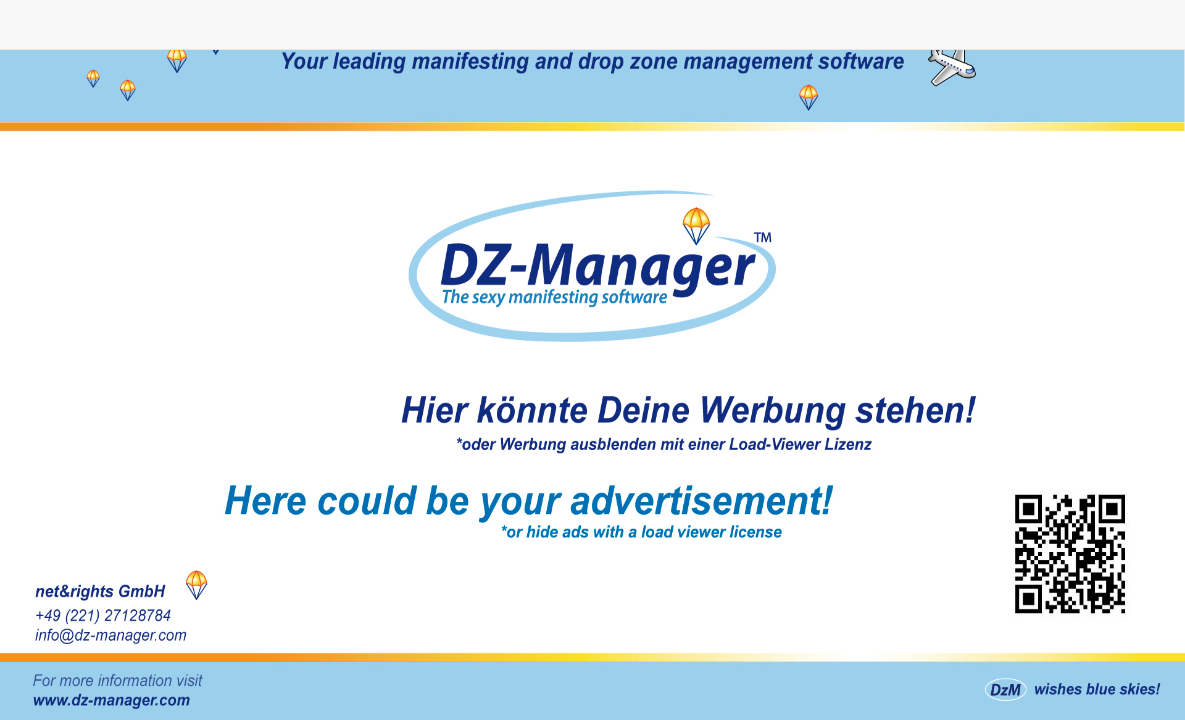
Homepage (592, 360)
